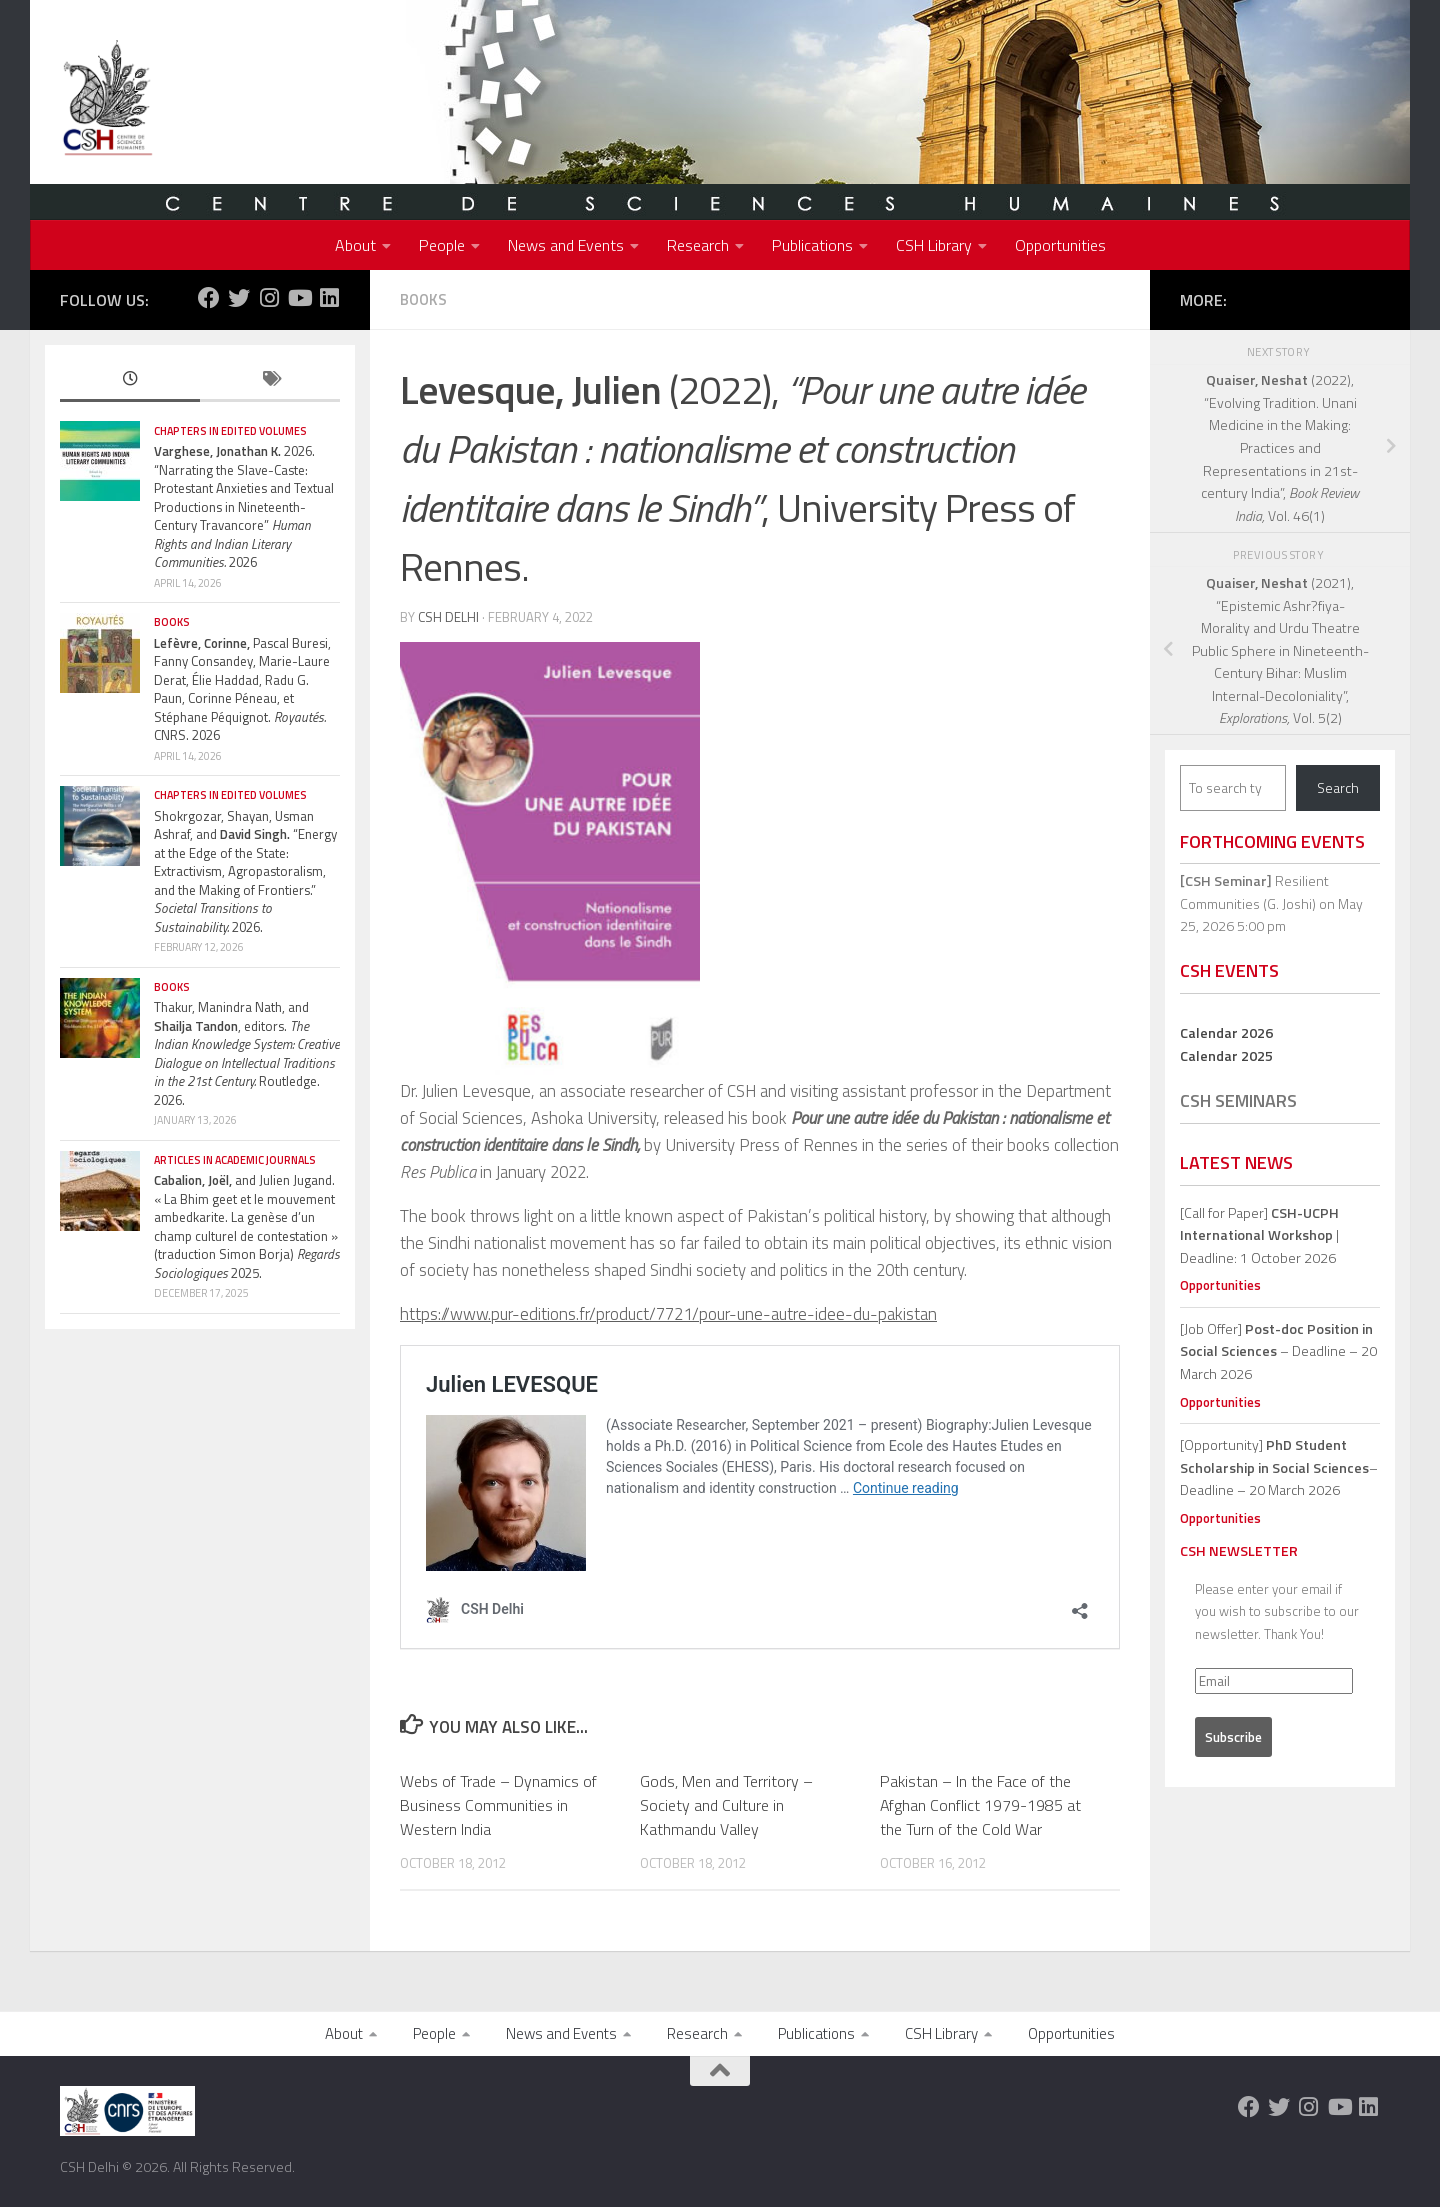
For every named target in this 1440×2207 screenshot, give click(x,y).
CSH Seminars (1238, 1100)
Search (1338, 787)
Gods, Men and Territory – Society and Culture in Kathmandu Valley (726, 1805)
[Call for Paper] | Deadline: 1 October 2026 (1259, 1235)
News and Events (566, 245)
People (442, 245)
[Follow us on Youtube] (299, 298)
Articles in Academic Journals (235, 1160)
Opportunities (1060, 245)
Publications (812, 245)
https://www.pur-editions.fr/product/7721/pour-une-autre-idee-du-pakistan (668, 1314)
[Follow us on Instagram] (269, 298)
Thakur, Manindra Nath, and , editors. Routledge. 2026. (247, 1053)
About (355, 245)
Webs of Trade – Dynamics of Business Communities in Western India (498, 1805)
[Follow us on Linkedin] (329, 298)
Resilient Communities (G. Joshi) (1254, 892)
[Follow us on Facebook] (209, 298)
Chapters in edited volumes (230, 431)
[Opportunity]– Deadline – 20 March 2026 (1279, 1467)
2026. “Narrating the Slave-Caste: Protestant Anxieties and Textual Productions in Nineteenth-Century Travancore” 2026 (244, 506)
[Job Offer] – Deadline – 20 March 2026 (1278, 1351)
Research (698, 245)
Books (423, 299)
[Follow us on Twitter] (239, 298)
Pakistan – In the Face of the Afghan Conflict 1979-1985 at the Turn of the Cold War (980, 1805)
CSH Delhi (448, 617)
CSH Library (934, 245)
